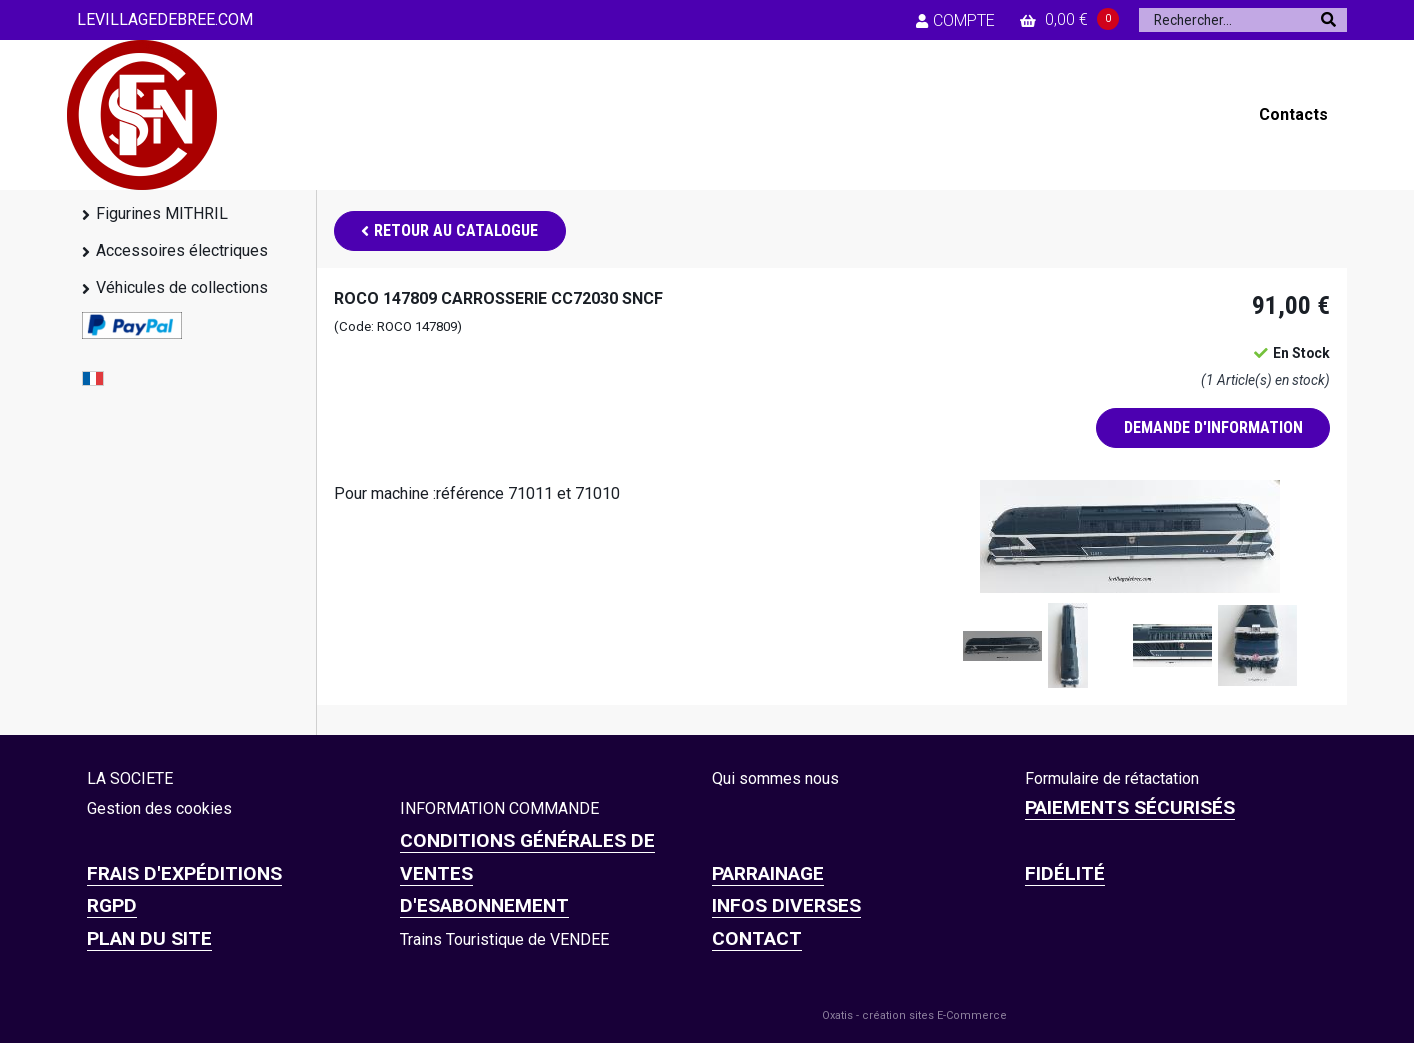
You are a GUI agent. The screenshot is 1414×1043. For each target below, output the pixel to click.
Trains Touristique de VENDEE (504, 939)
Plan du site (149, 938)
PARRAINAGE (768, 873)
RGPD (112, 905)
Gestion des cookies (159, 808)
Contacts (1293, 114)
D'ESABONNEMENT (484, 905)
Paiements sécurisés (1130, 807)
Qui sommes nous (775, 778)
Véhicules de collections (182, 287)
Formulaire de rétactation (1112, 778)
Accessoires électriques (182, 250)
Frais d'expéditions (184, 873)
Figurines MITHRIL (162, 213)
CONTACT (757, 938)
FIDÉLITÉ (1065, 873)
